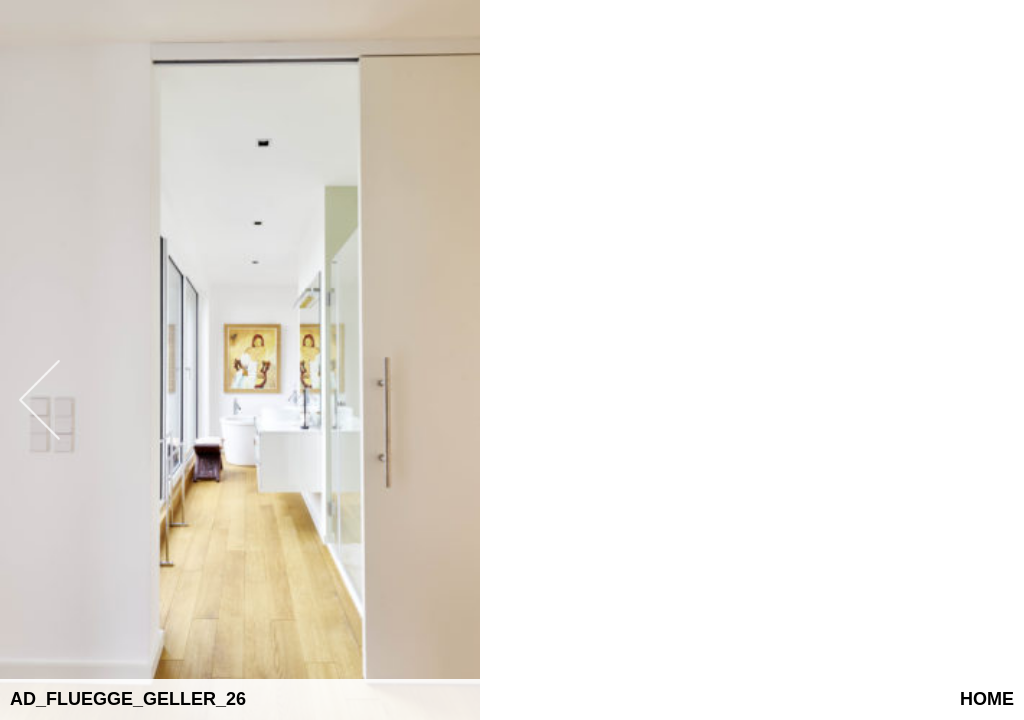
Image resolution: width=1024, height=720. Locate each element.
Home (987, 699)
